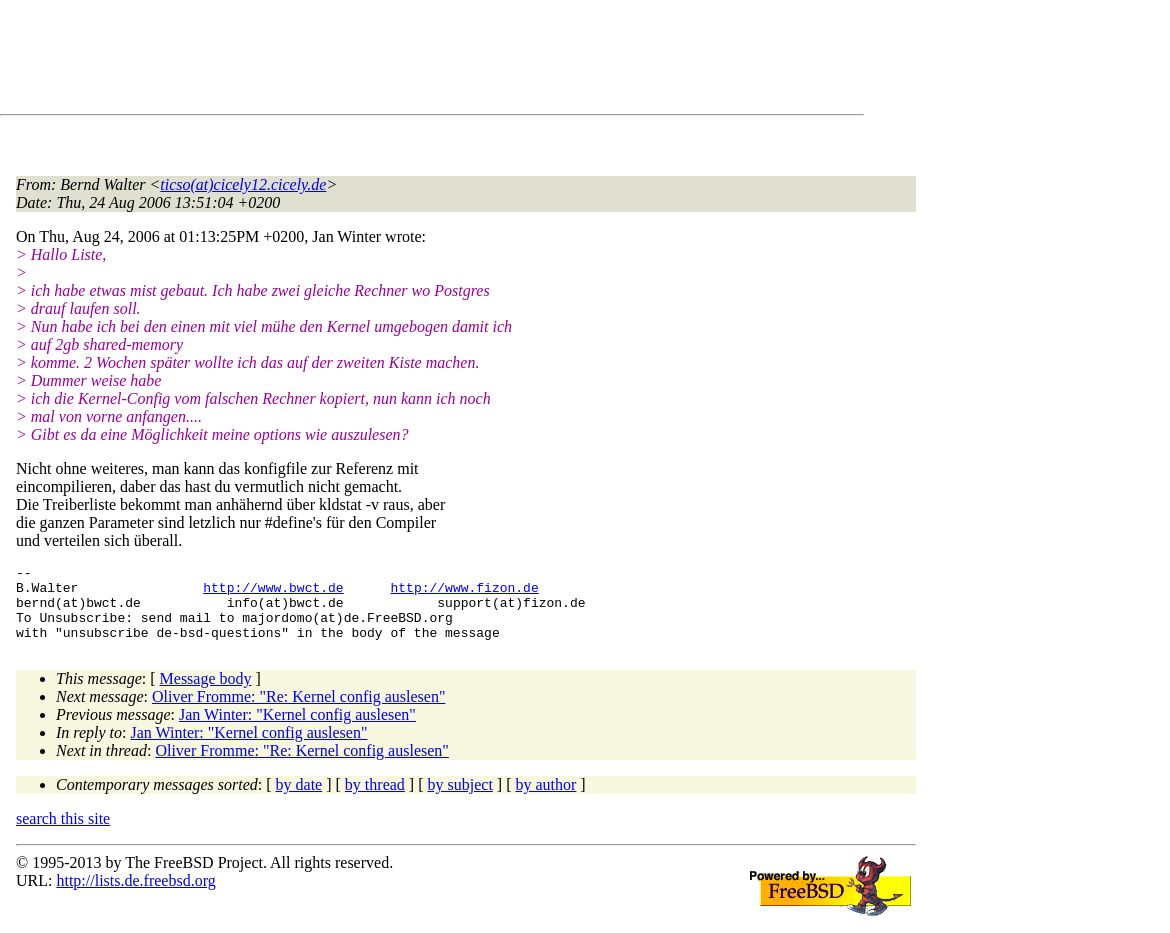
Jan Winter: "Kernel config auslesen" (297, 729)
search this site (63, 833)
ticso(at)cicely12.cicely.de (243, 184)
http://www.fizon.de (464, 593)
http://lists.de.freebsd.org (135, 895)
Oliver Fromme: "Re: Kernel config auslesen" (298, 711)
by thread (375, 799)
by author (545, 799)
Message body (206, 693)
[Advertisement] (380, 61)
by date (299, 799)
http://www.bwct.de (273, 593)
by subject (460, 799)
